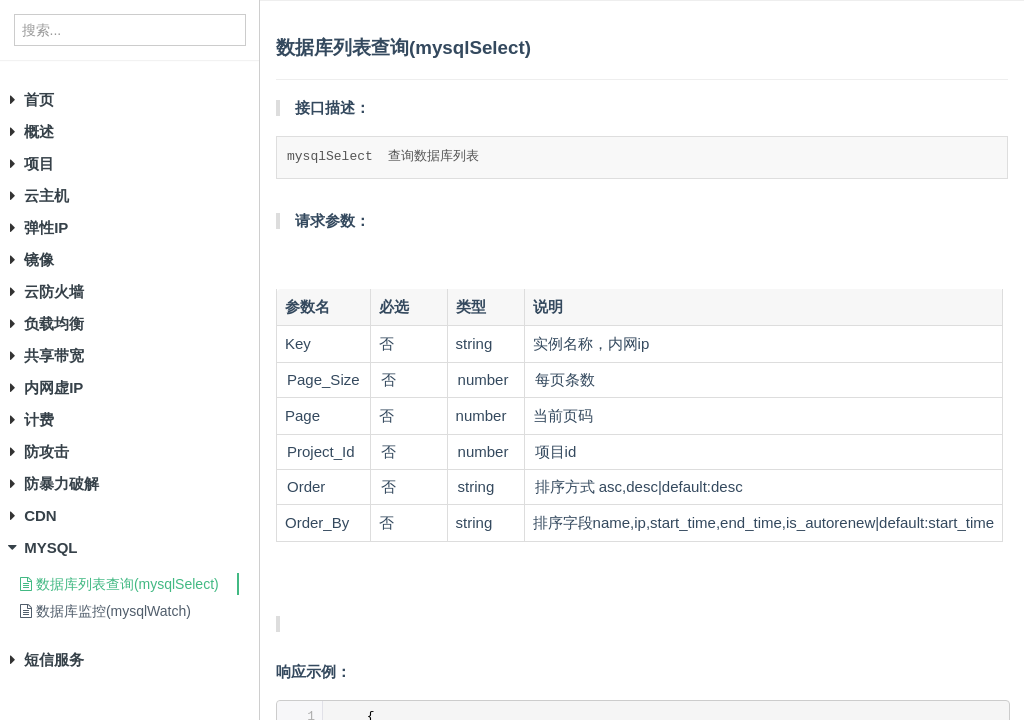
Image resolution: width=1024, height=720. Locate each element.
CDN (40, 515)
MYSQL (50, 547)
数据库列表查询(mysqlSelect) (119, 584)
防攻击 (46, 451)
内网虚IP (53, 387)
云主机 (46, 195)
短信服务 (54, 659)
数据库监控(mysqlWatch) (105, 611)
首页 (39, 99)
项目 (39, 163)
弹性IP (46, 227)
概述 (39, 131)
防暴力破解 (61, 483)
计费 (39, 419)
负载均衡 (54, 323)
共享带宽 (54, 355)
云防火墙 (54, 291)
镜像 (39, 259)
